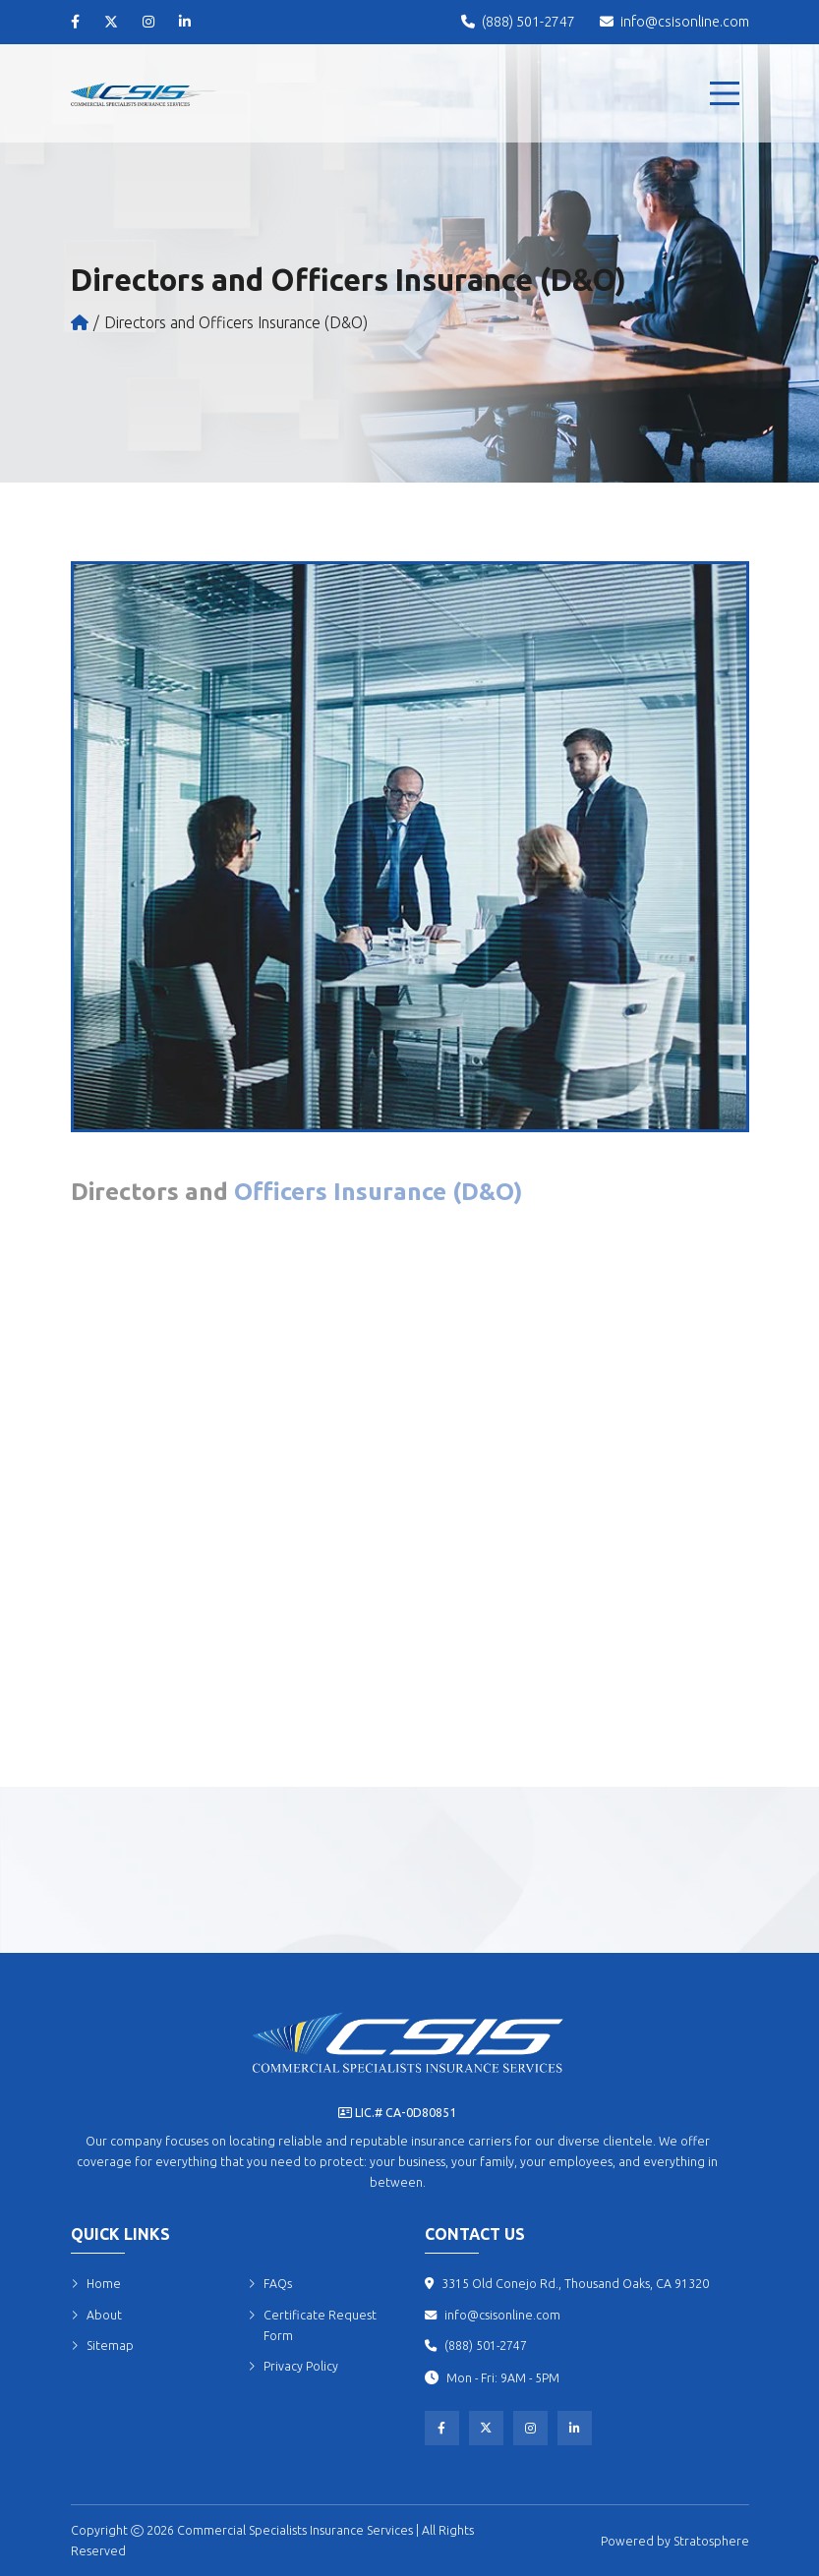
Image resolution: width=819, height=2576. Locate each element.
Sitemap (102, 2345)
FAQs (270, 2283)
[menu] (724, 93)
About (96, 2315)
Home (96, 2283)
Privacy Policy (293, 2366)
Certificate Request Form (312, 2325)
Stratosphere (711, 2541)
